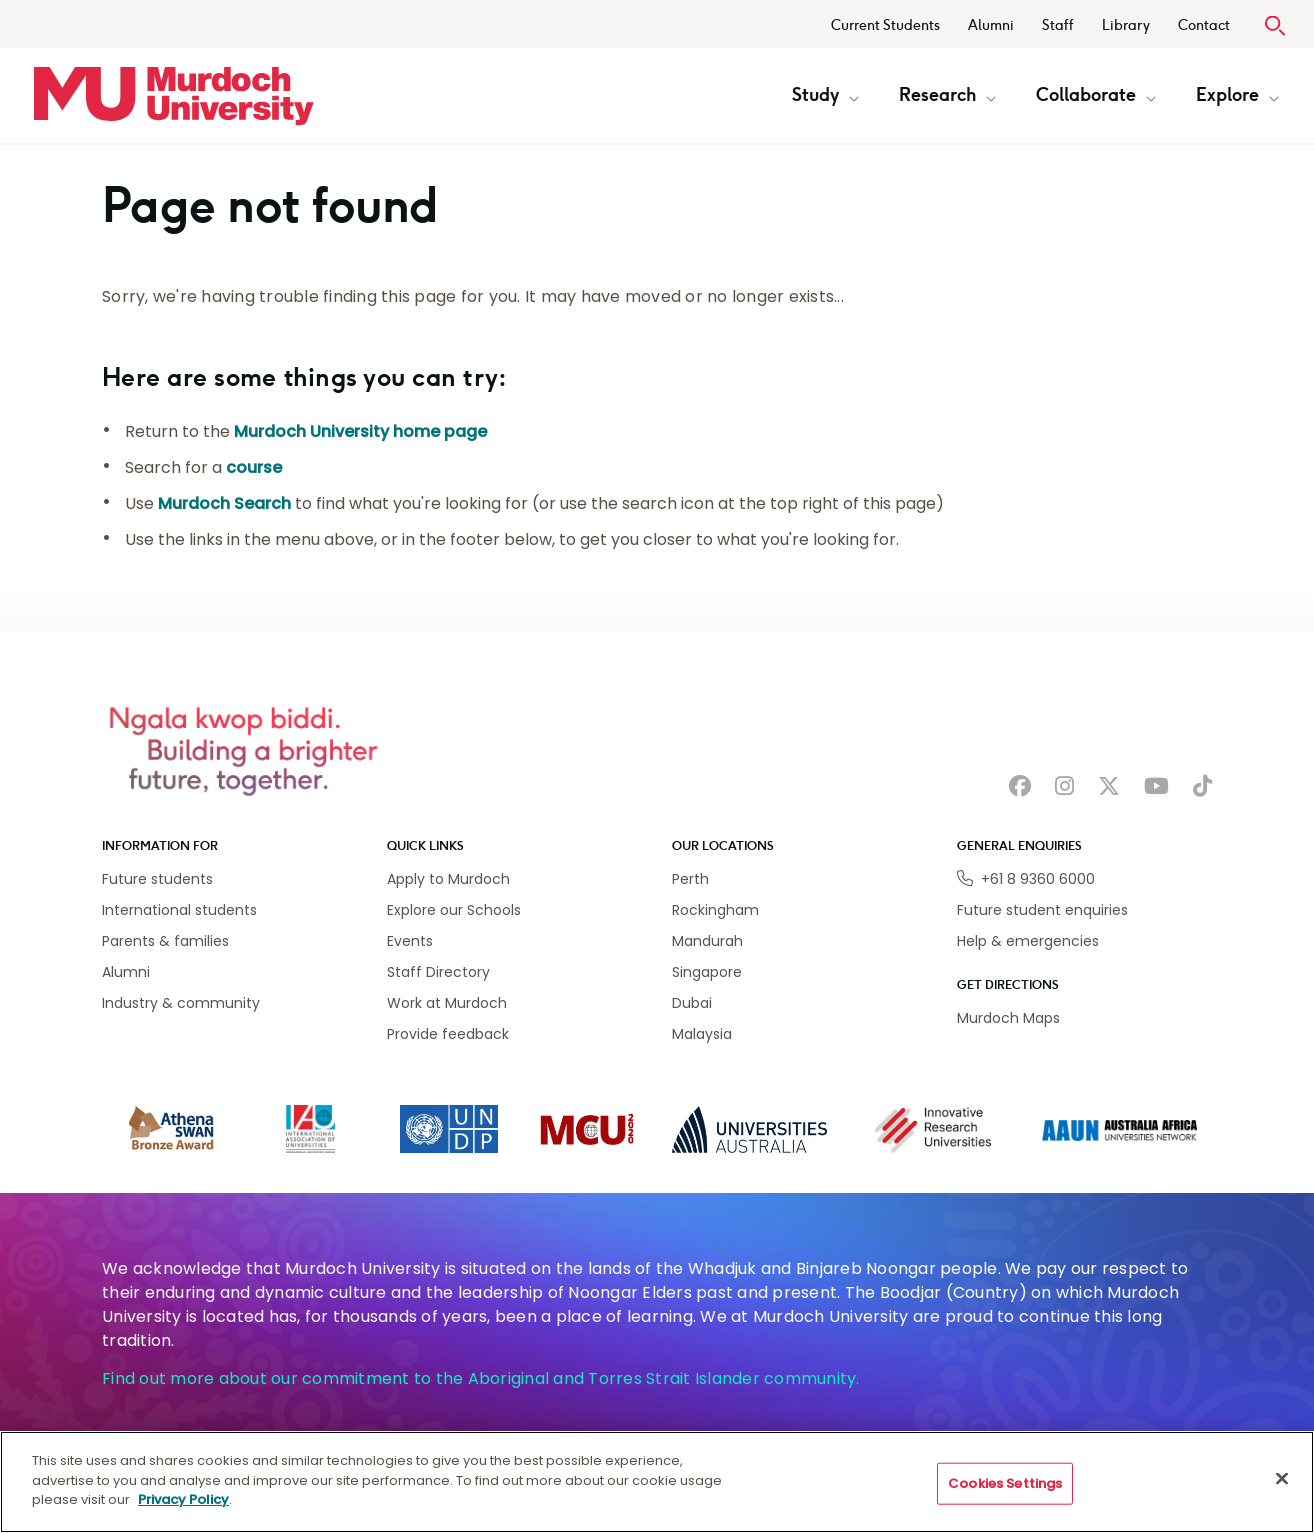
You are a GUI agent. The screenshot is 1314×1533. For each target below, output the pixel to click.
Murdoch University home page (360, 431)
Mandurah (707, 941)
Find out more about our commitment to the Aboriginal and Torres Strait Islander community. (481, 1378)
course (254, 467)
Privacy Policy (183, 1499)
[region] (657, 1482)
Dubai (692, 1003)
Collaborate (1096, 95)
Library (1126, 25)
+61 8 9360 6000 (1038, 879)
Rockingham (715, 910)
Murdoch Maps (1008, 1018)
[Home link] (174, 96)
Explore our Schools (454, 910)
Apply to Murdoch (448, 879)
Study (825, 95)
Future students (157, 879)
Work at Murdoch (447, 1003)
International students (179, 910)
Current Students (885, 25)
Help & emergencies (1028, 941)
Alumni (991, 25)
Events (410, 941)
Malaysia (702, 1034)
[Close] (1282, 1479)
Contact (1204, 25)
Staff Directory (438, 972)
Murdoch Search (224, 503)
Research (947, 95)
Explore (1237, 95)
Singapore (707, 972)
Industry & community (181, 1003)
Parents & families (165, 941)
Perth (690, 879)
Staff (1058, 25)
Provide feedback (448, 1034)
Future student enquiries (1042, 910)
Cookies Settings (1005, 1483)
